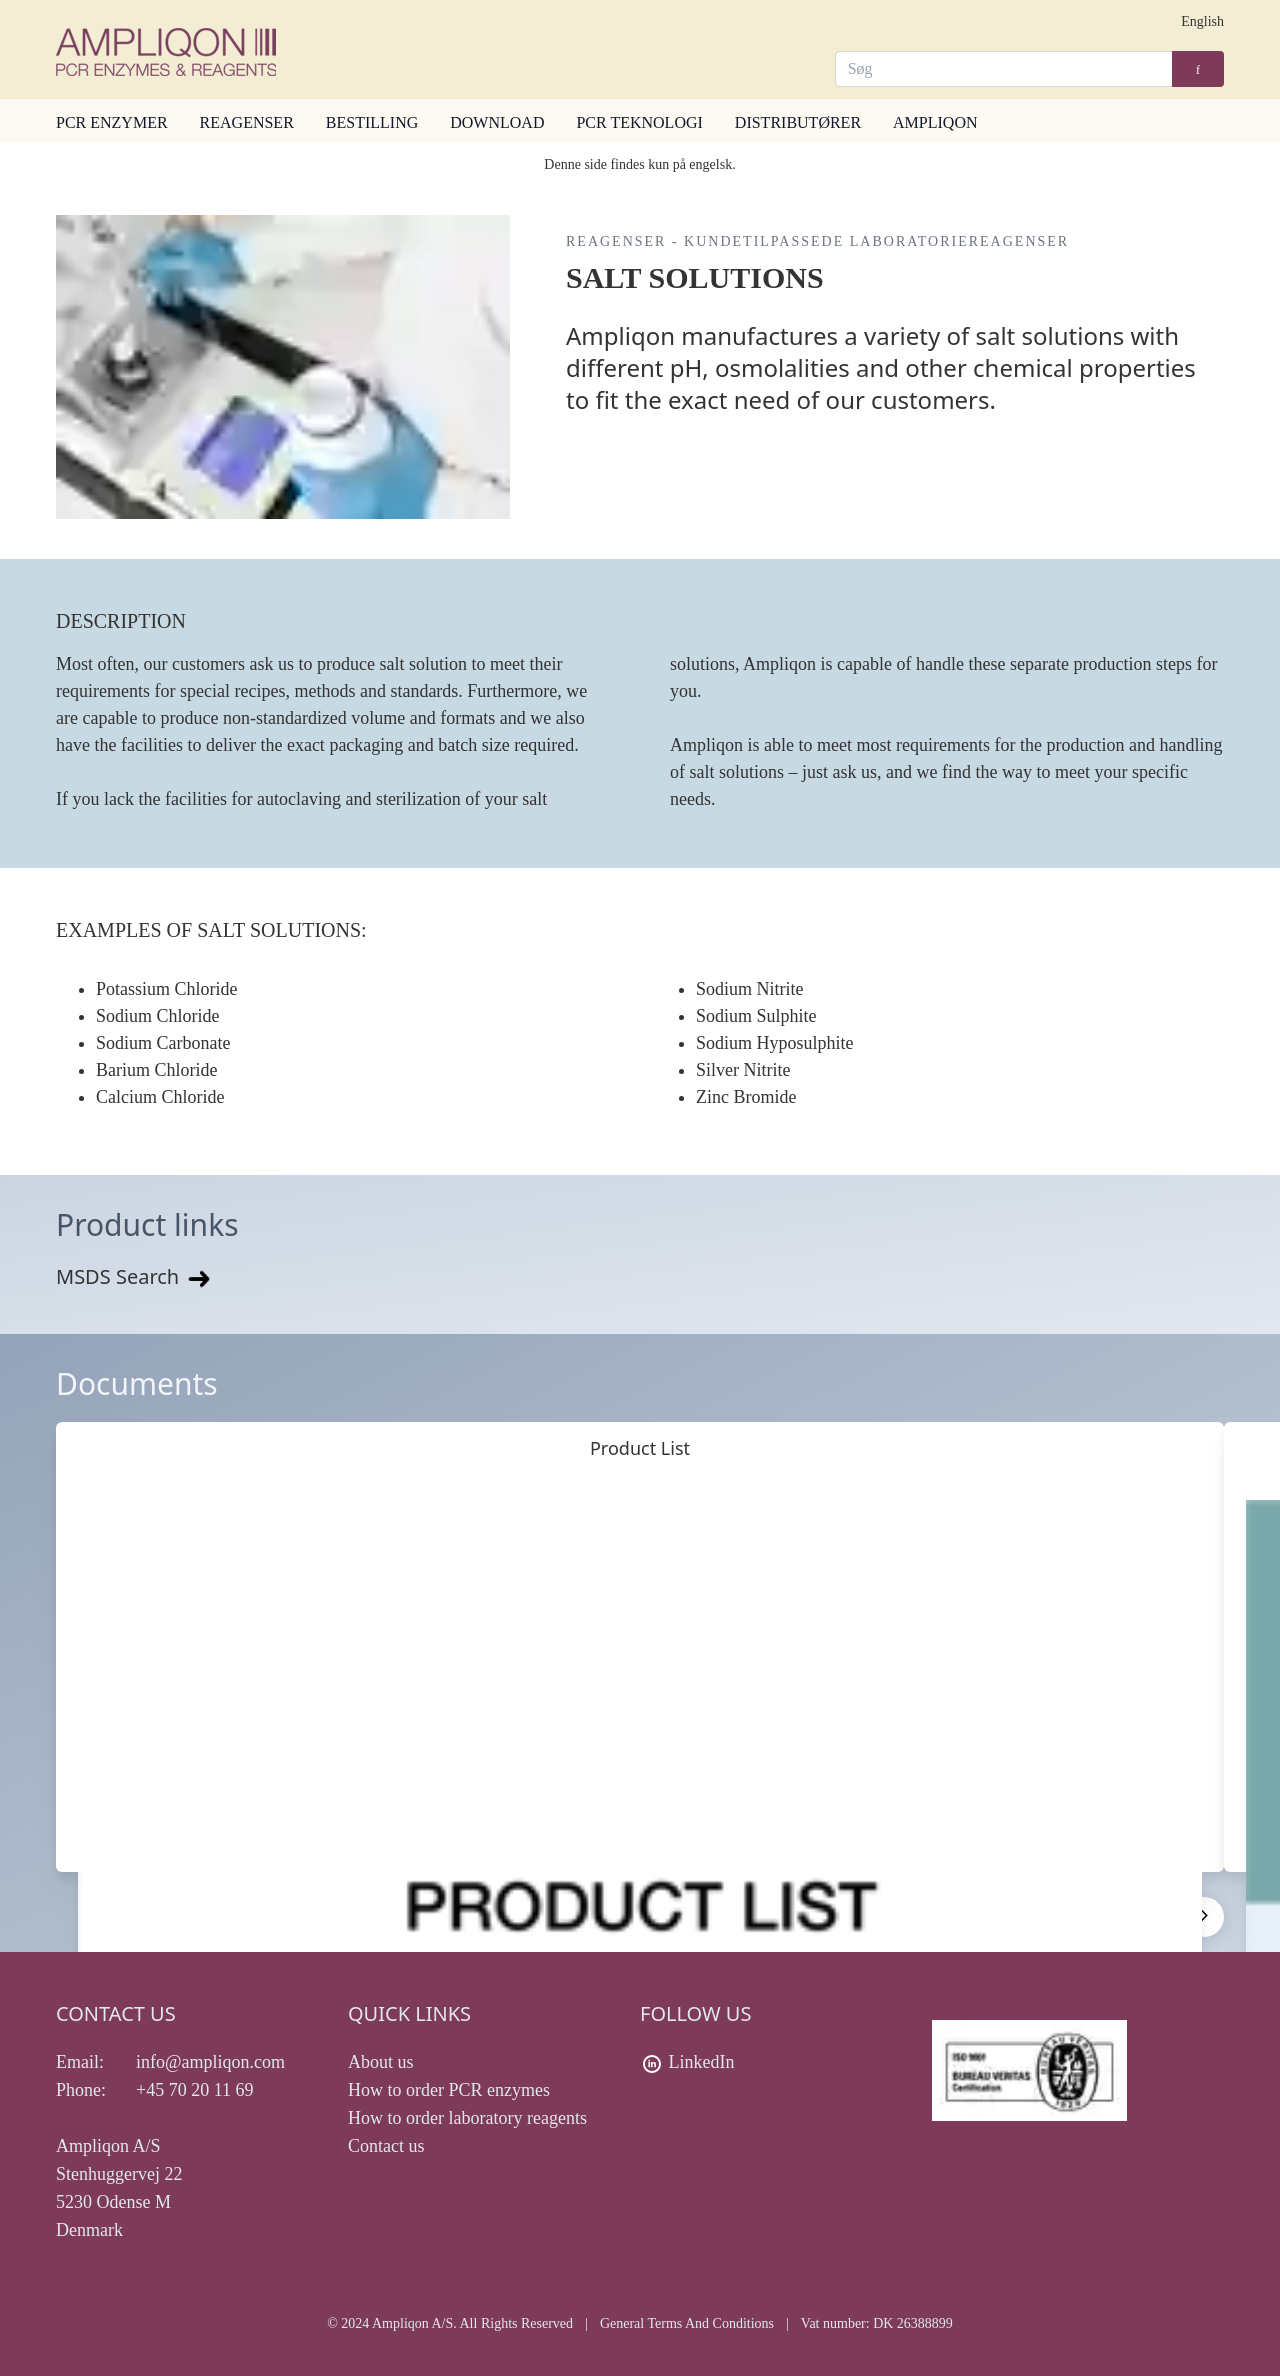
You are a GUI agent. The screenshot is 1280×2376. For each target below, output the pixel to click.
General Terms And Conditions (687, 2323)
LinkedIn (702, 2062)
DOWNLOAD (497, 122)
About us (381, 2062)
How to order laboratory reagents (467, 2118)
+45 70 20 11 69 (194, 2090)
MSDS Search (135, 1276)
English (1202, 21)
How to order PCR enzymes (449, 2090)
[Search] (1004, 69)
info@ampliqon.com (210, 2062)
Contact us (386, 2146)
